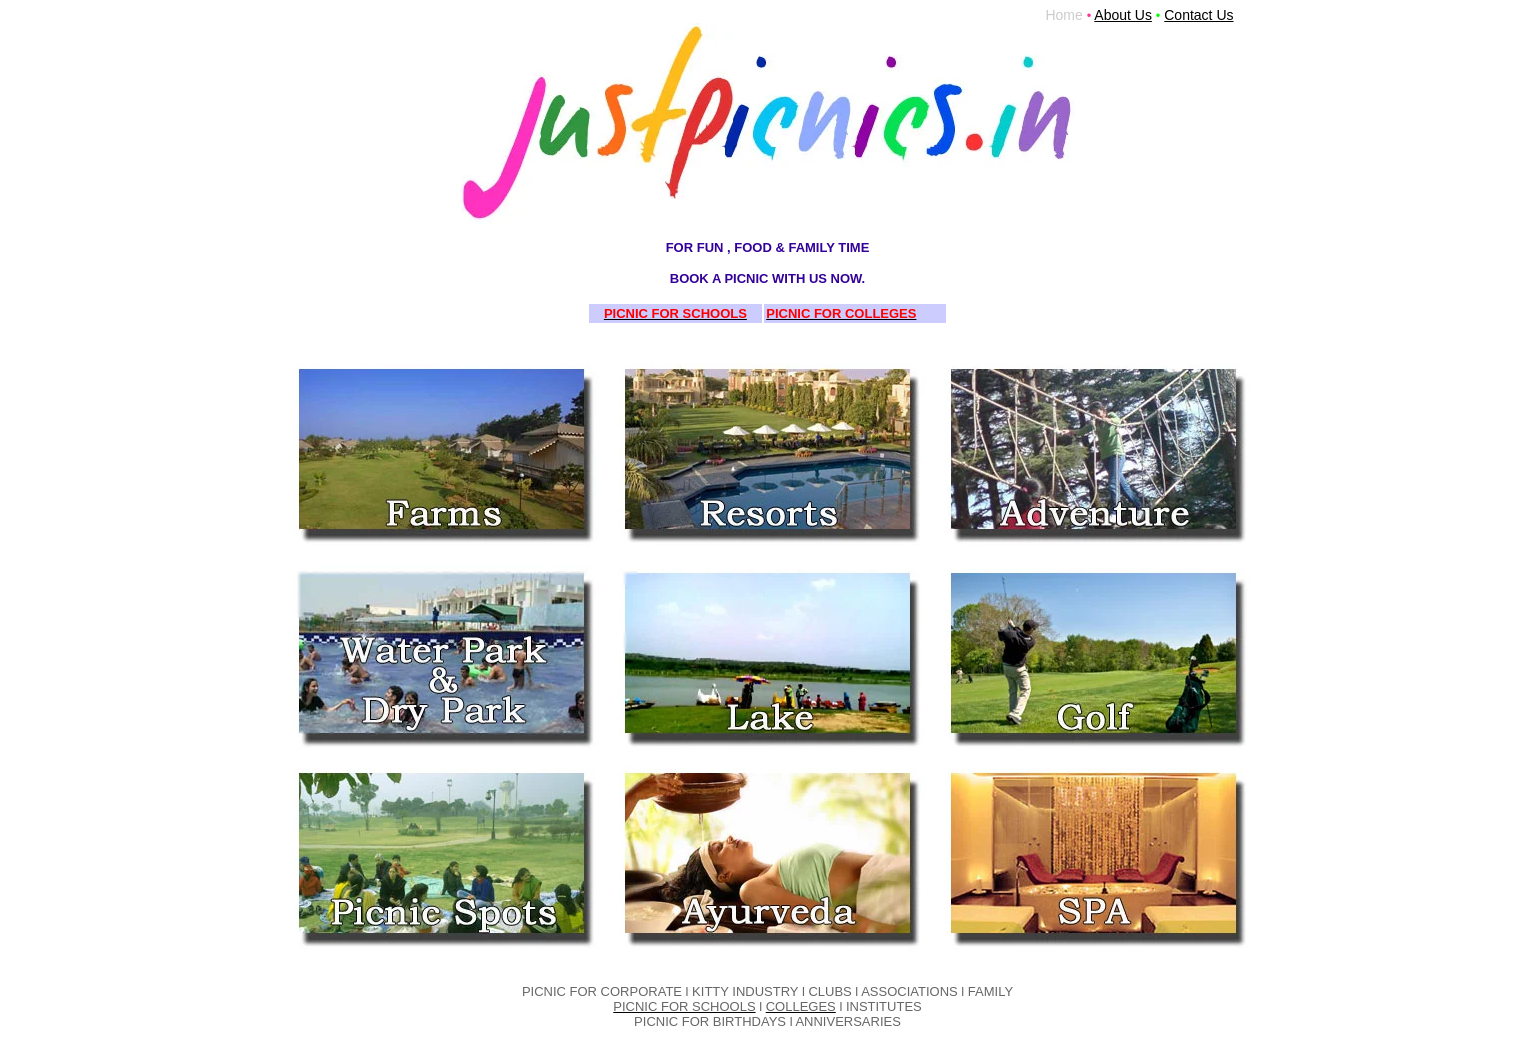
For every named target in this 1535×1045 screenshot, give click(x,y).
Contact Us (1198, 15)
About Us (1123, 15)
